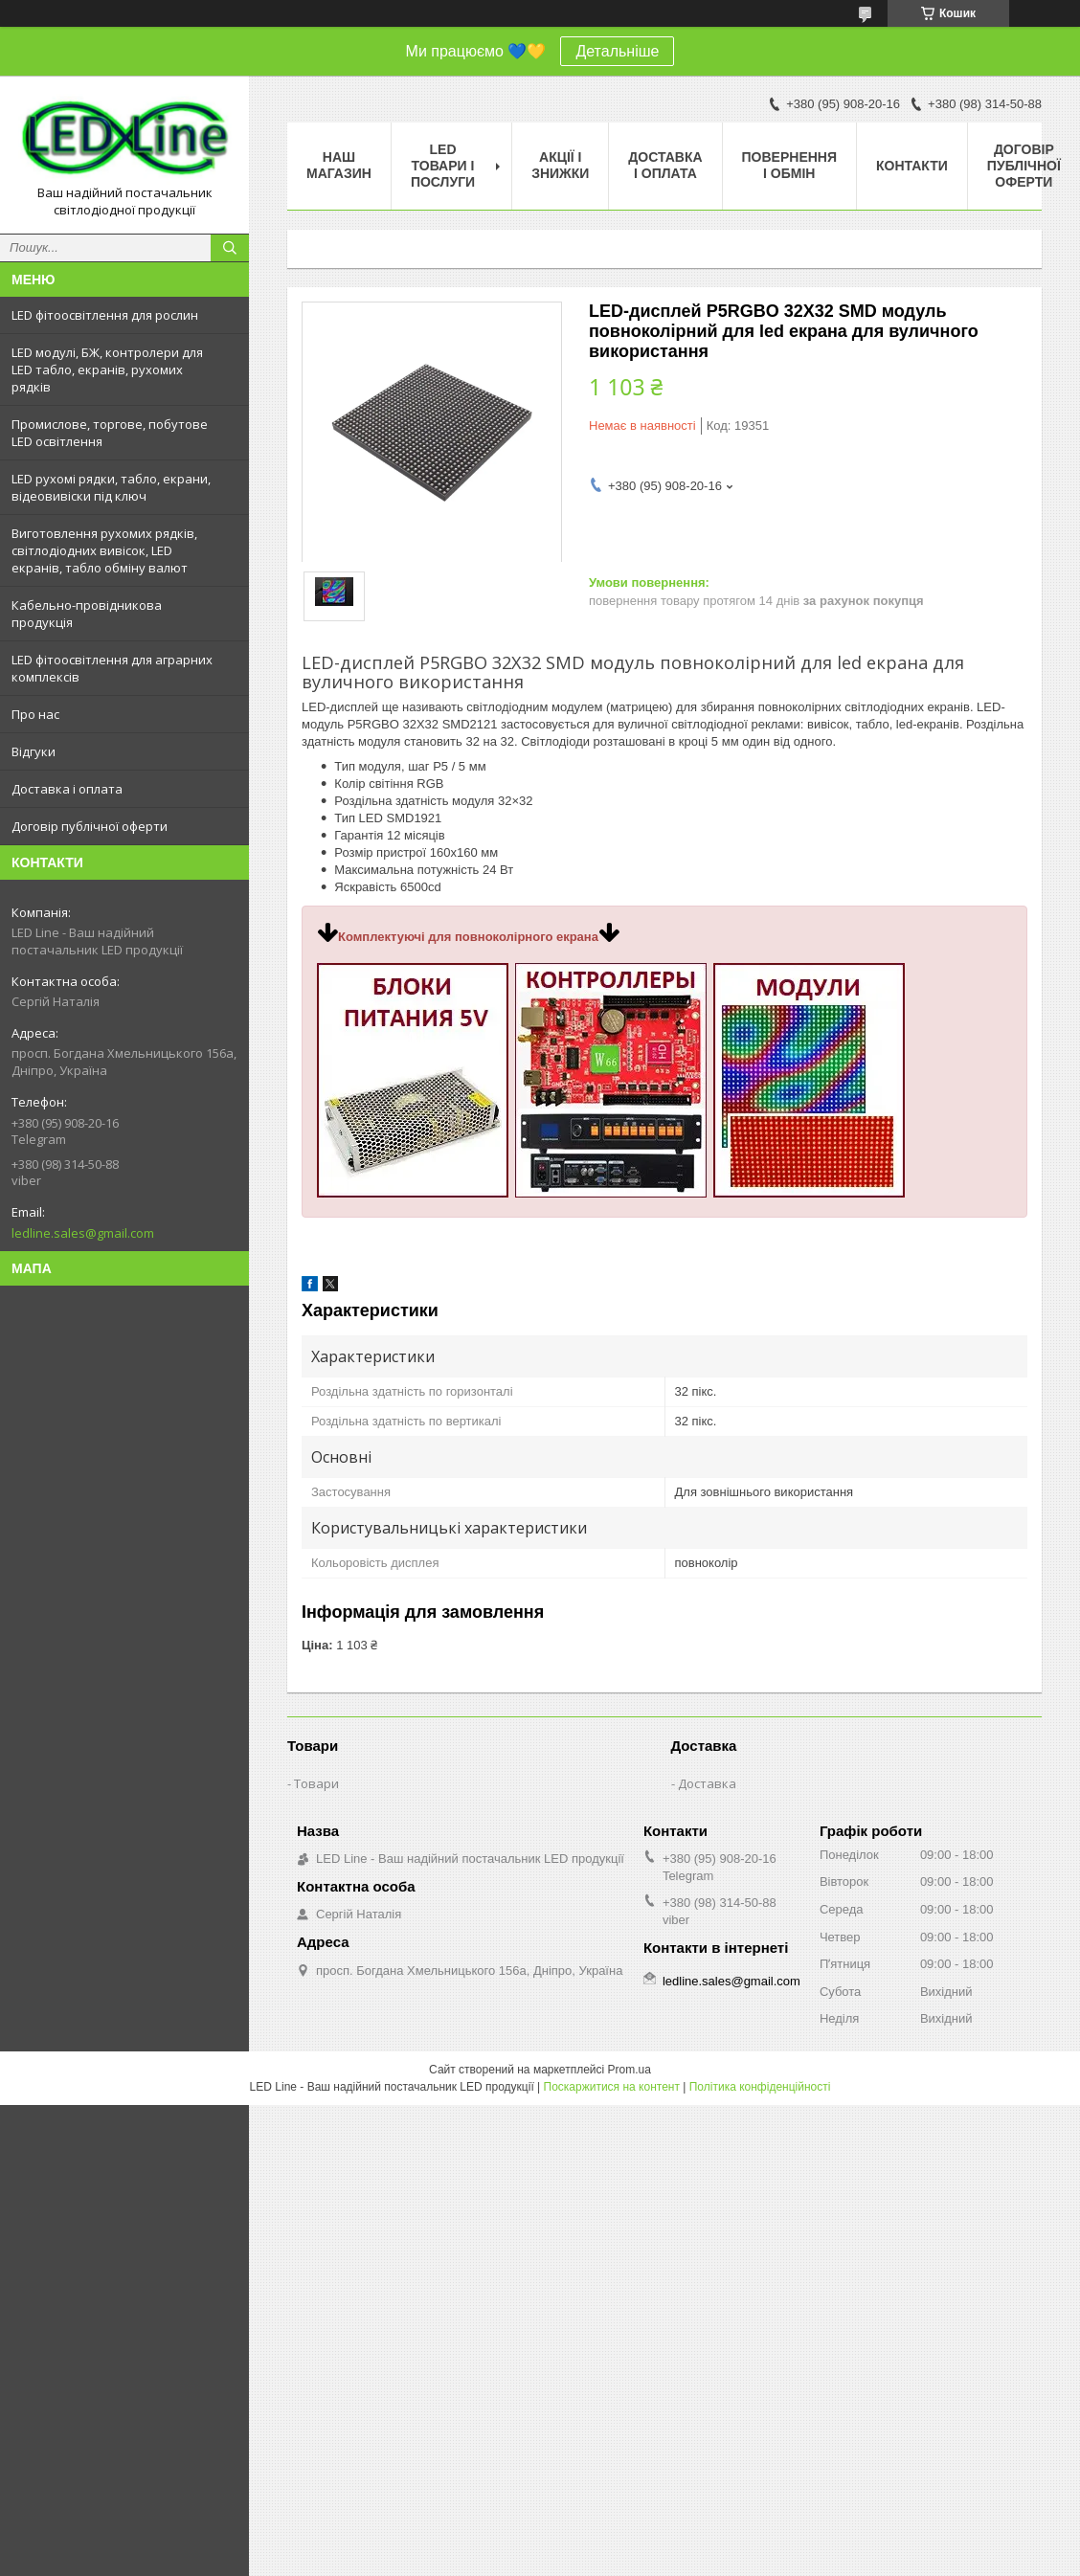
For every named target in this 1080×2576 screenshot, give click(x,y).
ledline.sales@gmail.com (82, 1233)
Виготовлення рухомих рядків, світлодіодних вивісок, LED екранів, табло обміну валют (104, 550)
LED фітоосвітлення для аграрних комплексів (112, 668)
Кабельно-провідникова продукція (86, 613)
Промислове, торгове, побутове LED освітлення (109, 432)
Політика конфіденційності (760, 2087)
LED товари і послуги (443, 166)
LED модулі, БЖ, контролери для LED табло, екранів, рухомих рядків (107, 369)
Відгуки (33, 751)
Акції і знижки (560, 165)
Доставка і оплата (67, 788)
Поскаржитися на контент (612, 2087)
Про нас (35, 714)
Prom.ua (629, 2069)
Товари (316, 1783)
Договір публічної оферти (89, 826)
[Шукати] (230, 248)
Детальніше (617, 51)
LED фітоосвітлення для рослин (104, 315)
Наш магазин (338, 165)
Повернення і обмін (789, 165)
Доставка (707, 1783)
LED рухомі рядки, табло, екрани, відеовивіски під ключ (111, 487)
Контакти (912, 165)
